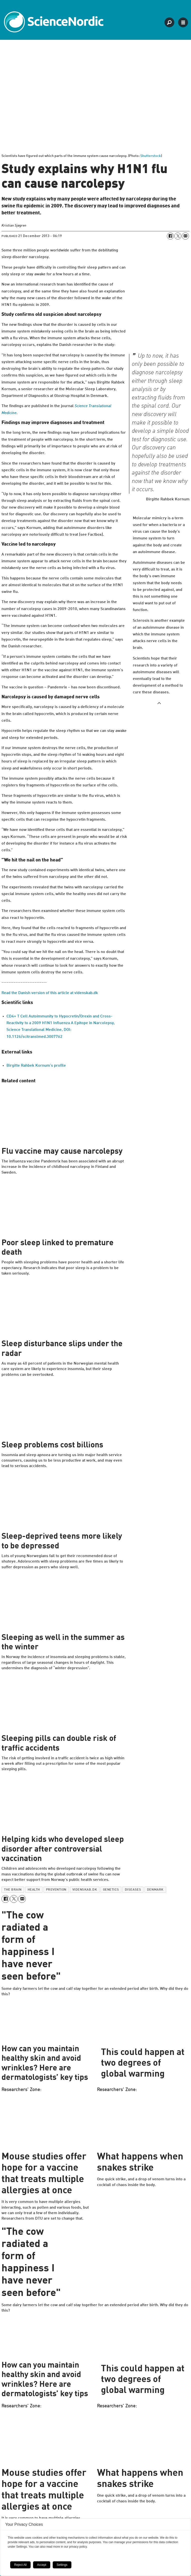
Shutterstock (150, 156)
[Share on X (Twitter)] (177, 236)
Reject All (20, 2565)
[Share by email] (185, 236)
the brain (13, 1889)
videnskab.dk (84, 1889)
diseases (133, 1889)
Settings (62, 2565)
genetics (111, 1889)
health (34, 1889)
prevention (56, 1889)
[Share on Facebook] (170, 236)
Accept (41, 2565)
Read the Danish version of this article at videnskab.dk (49, 993)
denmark (155, 1889)
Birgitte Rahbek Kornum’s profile (36, 1066)
